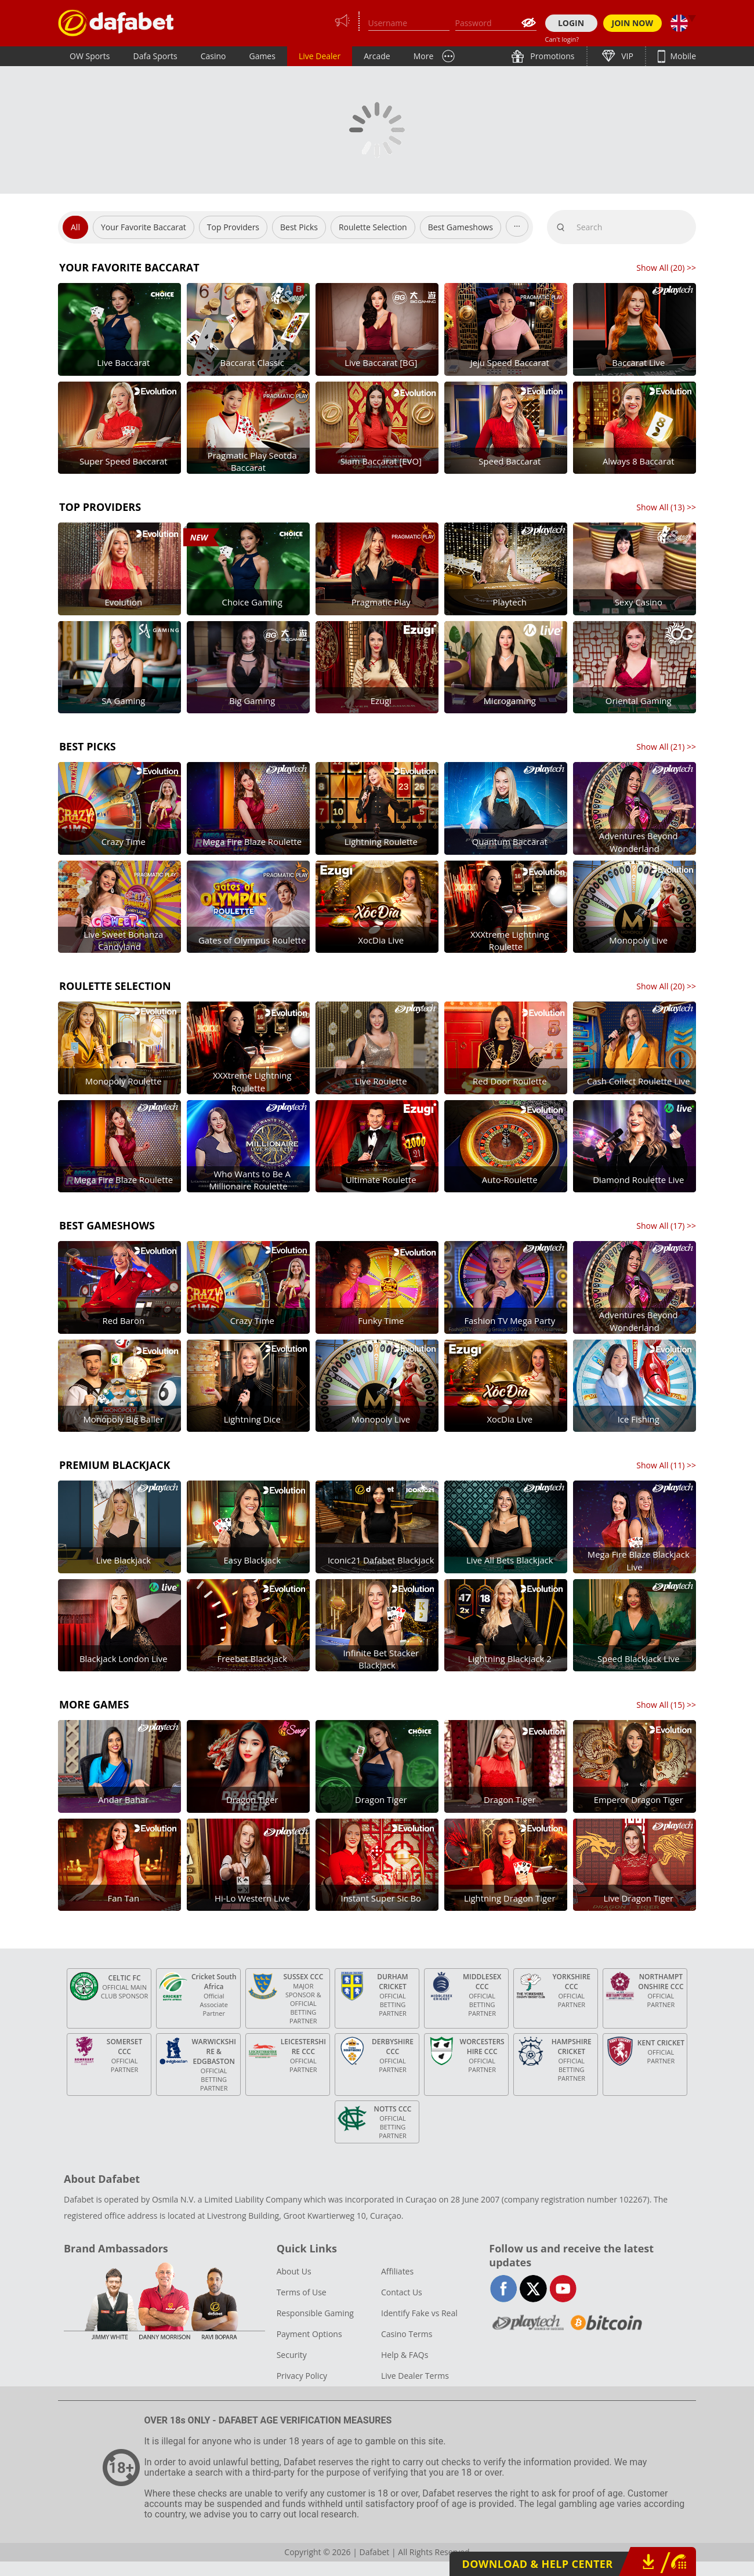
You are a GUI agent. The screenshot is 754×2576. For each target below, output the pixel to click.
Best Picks (299, 227)
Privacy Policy (302, 2375)
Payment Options (309, 2333)
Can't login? (562, 39)
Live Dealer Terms (415, 2375)
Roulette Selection (373, 227)
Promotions (551, 55)
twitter (533, 2288)
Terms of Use (302, 2292)
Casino (213, 55)
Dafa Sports (155, 55)
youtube (563, 2288)
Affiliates (397, 2271)
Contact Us (401, 2292)
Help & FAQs (404, 2354)
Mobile (682, 55)
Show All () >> (666, 267)
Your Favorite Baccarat (143, 227)
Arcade (377, 55)
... (517, 223)
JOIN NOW (633, 22)
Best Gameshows (460, 227)
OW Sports (90, 55)
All (75, 227)
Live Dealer (319, 55)
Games (262, 55)
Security (292, 2354)
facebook (503, 2288)
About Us (294, 2271)
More (424, 55)
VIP (626, 55)
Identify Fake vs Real (419, 2313)
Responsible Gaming (315, 2313)
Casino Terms (406, 2333)
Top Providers (233, 227)
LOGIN (571, 22)
